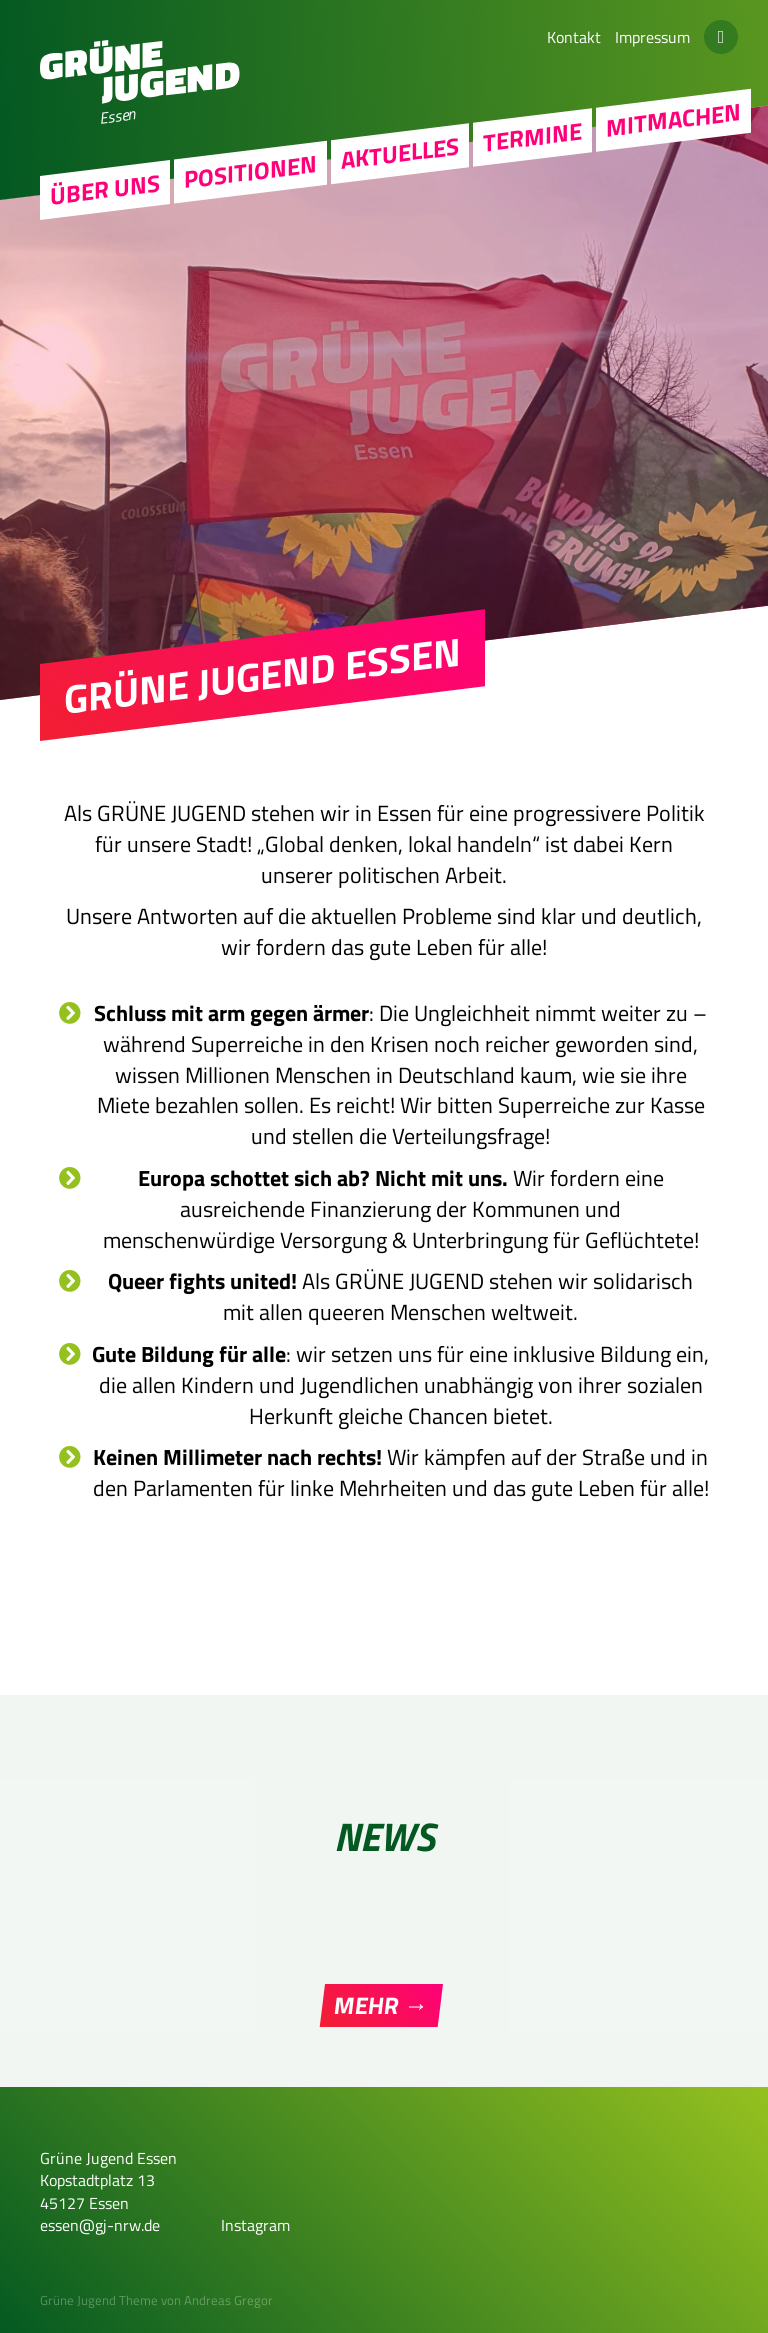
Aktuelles (400, 153)
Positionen (250, 171)
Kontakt (574, 37)
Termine (532, 137)
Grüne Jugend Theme (99, 2300)
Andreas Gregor (228, 2300)
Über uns (105, 190)
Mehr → (381, 2005)
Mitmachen (673, 119)
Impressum (652, 37)
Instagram (255, 2225)
